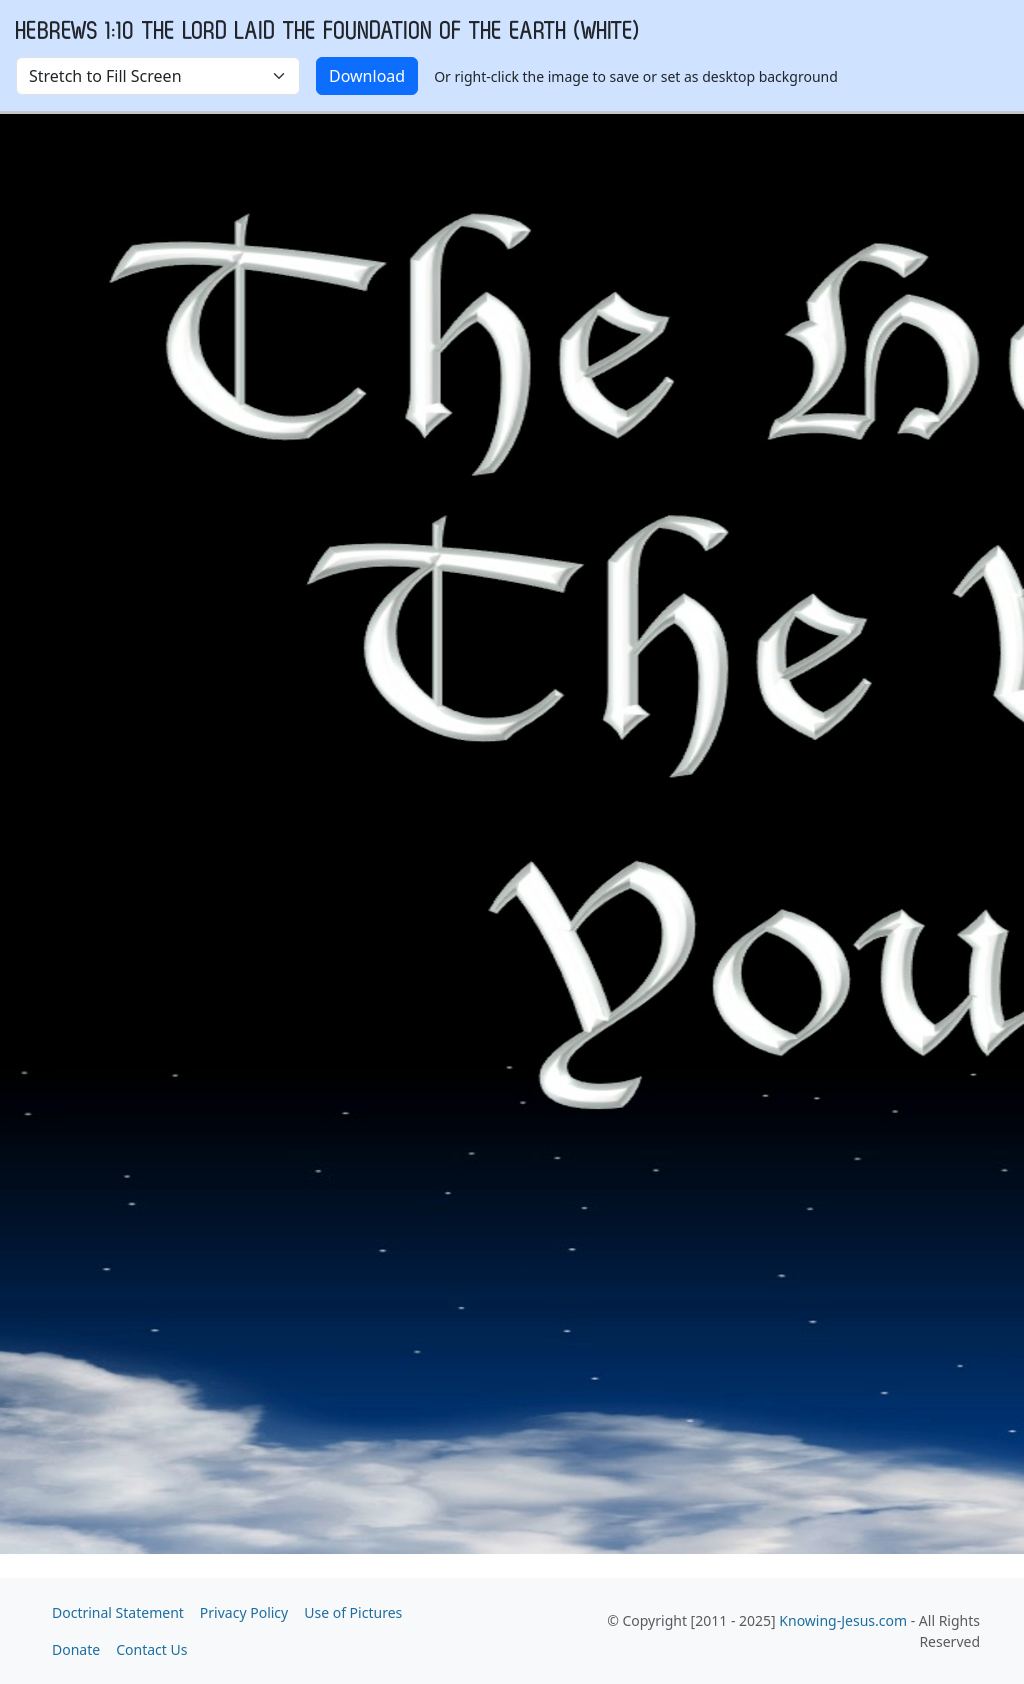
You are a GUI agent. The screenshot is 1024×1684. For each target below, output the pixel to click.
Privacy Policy (244, 1612)
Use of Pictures (353, 1612)
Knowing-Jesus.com (843, 1620)
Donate (76, 1649)
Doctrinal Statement (118, 1612)
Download (367, 76)
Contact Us (151, 1649)
